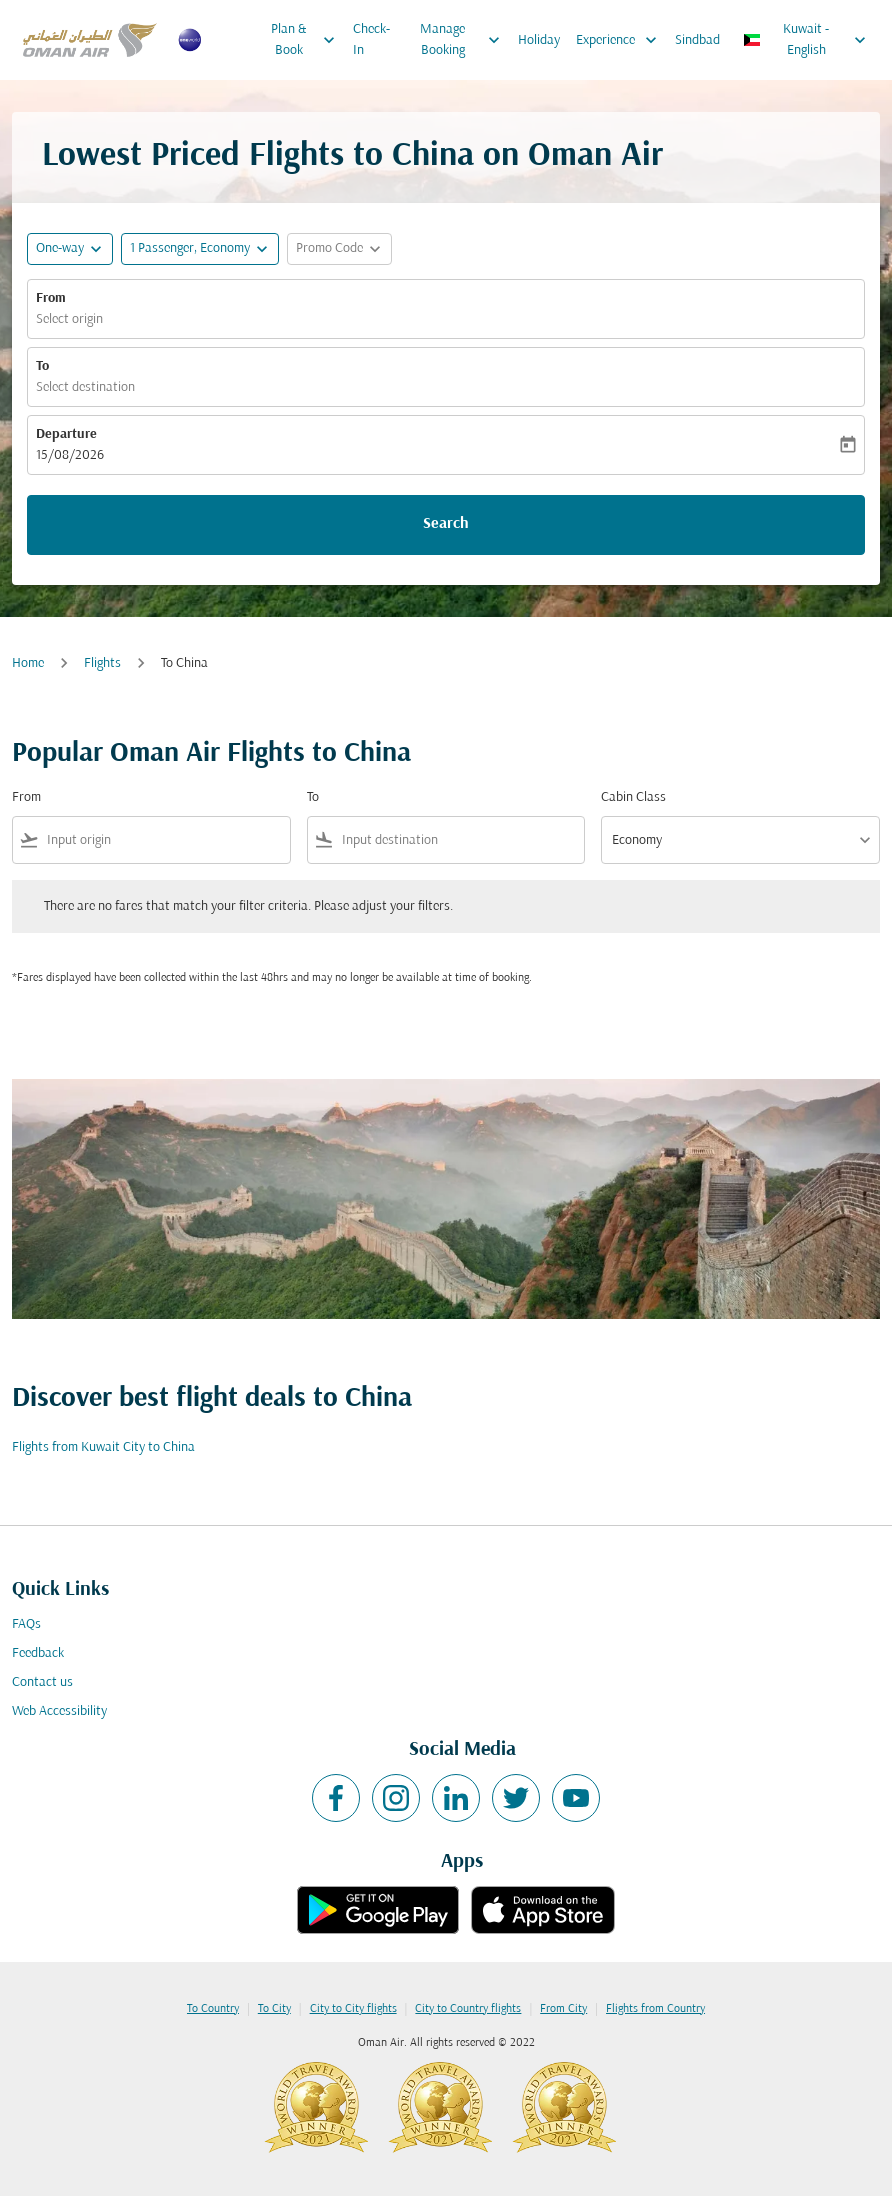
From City (563, 2009)
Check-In (371, 40)
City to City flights (353, 2009)
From (51, 298)
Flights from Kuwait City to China (103, 1447)
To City (274, 2009)
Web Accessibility (59, 1711)
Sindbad (697, 40)
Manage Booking (465, 40)
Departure (66, 434)
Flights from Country (655, 2009)
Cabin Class (633, 797)
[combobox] (164, 840)
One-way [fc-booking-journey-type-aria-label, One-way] (60, 248)
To (42, 366)
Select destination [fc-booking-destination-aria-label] (85, 387)
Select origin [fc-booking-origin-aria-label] (69, 319)
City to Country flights (468, 2009)
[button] (200, 249)
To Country (213, 2009)
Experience (621, 40)
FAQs (26, 1624)
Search (446, 524)
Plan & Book (308, 40)
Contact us (42, 1682)
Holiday (539, 40)
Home (28, 663)
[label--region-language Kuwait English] (806, 40)
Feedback (38, 1653)
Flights (102, 663)
